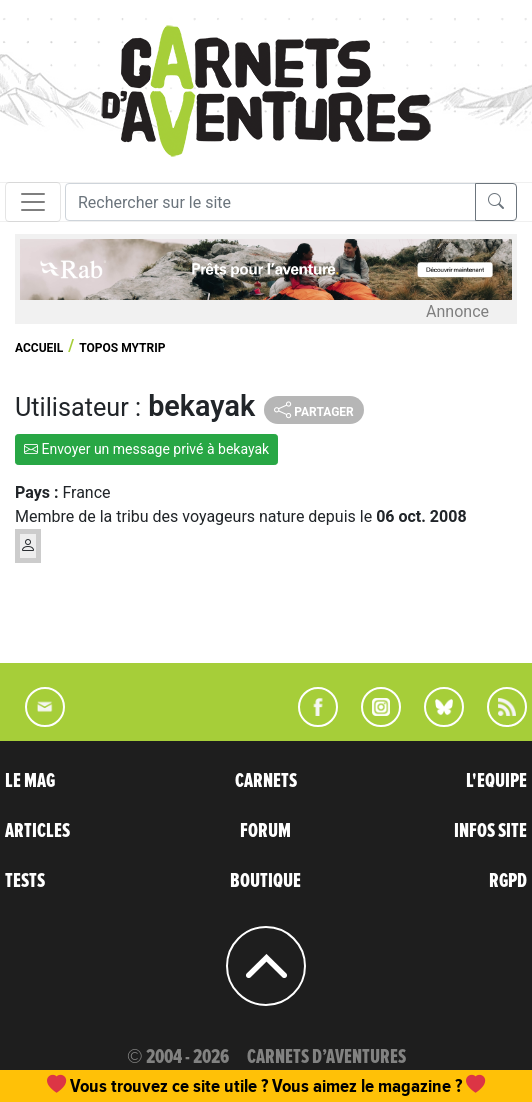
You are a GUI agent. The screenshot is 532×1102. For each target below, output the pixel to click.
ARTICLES (37, 831)
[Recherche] (270, 202)
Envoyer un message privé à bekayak (146, 449)
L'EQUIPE (496, 781)
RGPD (508, 881)
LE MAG (30, 781)
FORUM (265, 831)
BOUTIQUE (265, 881)
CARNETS (266, 781)
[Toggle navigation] (33, 202)
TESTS (25, 881)
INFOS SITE (490, 831)
